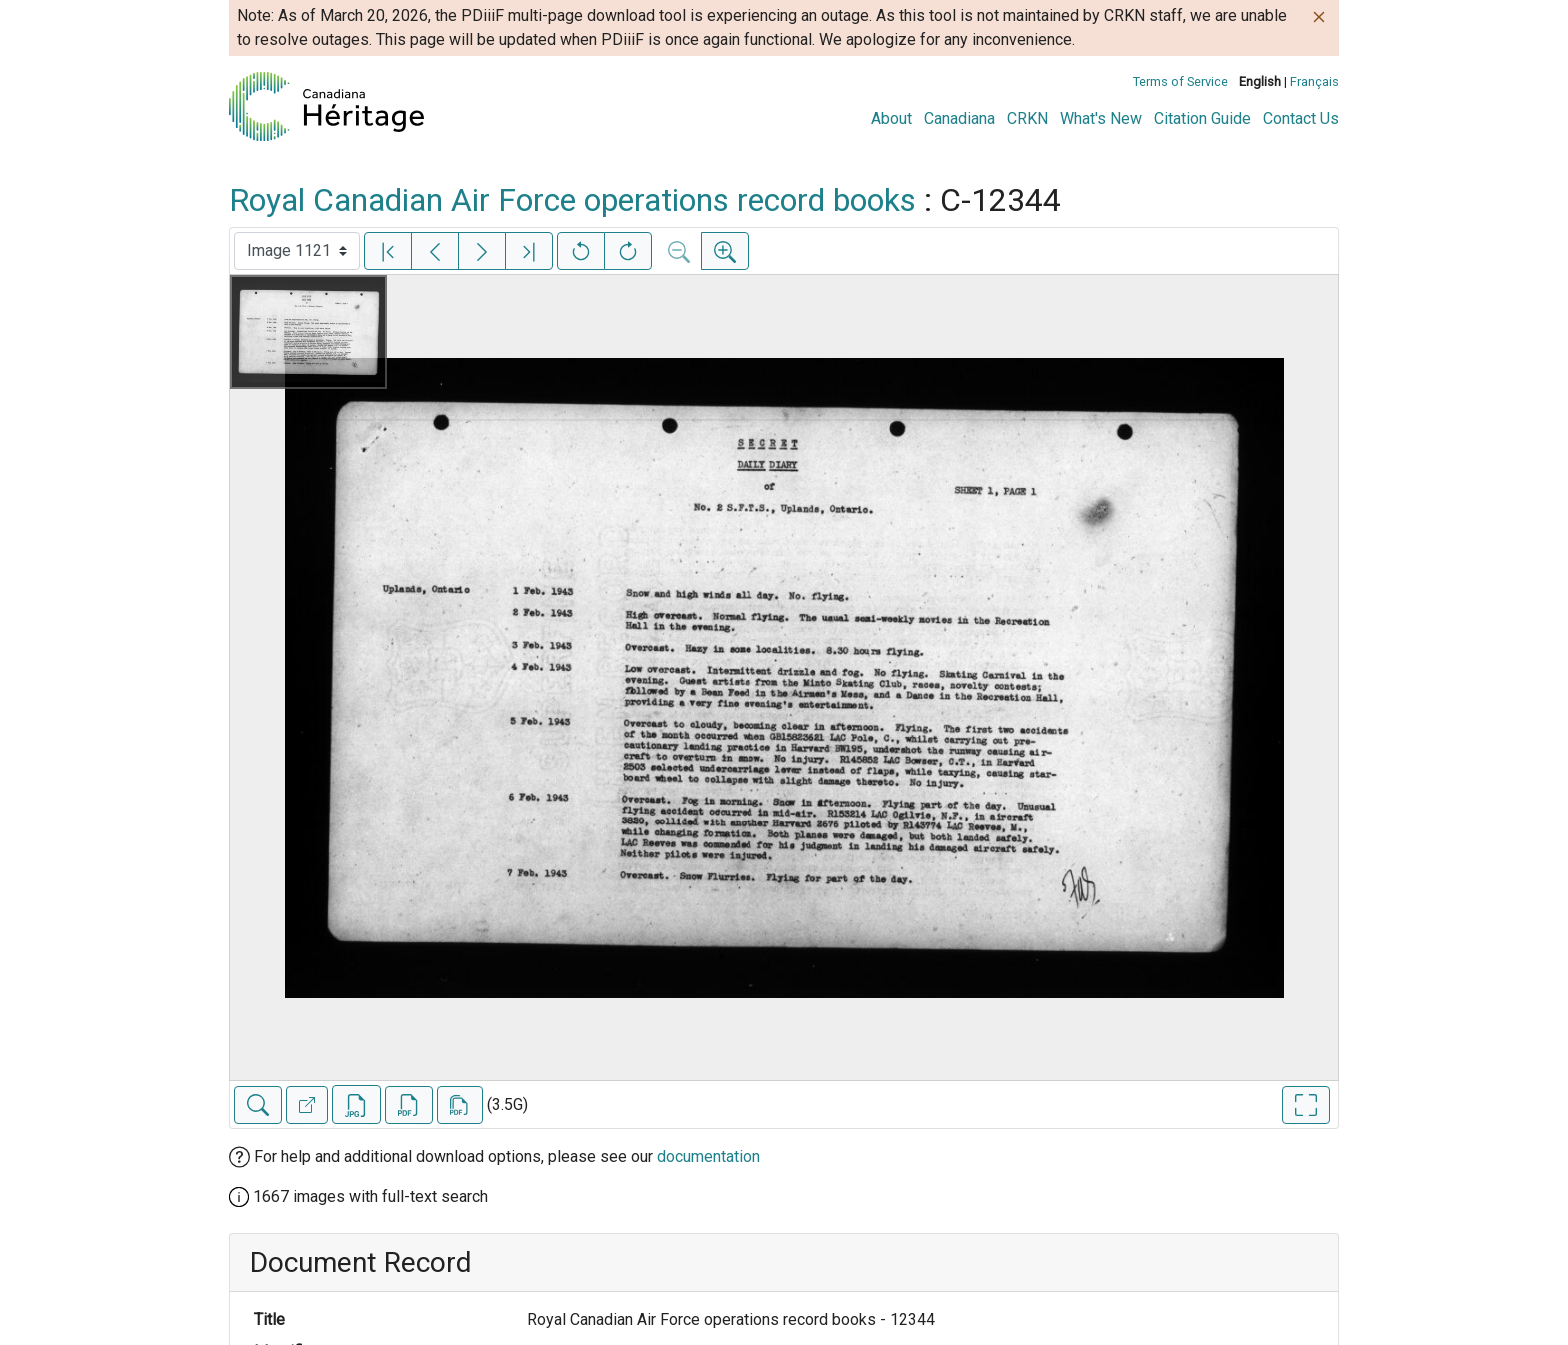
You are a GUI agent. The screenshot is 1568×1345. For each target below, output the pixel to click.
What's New (1101, 118)
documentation (708, 1156)
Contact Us (1301, 118)
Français (1314, 81)
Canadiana (959, 118)
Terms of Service (1180, 81)
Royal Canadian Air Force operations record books (572, 200)
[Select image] (297, 251)
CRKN (1027, 118)
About (891, 118)
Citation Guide (1202, 118)
